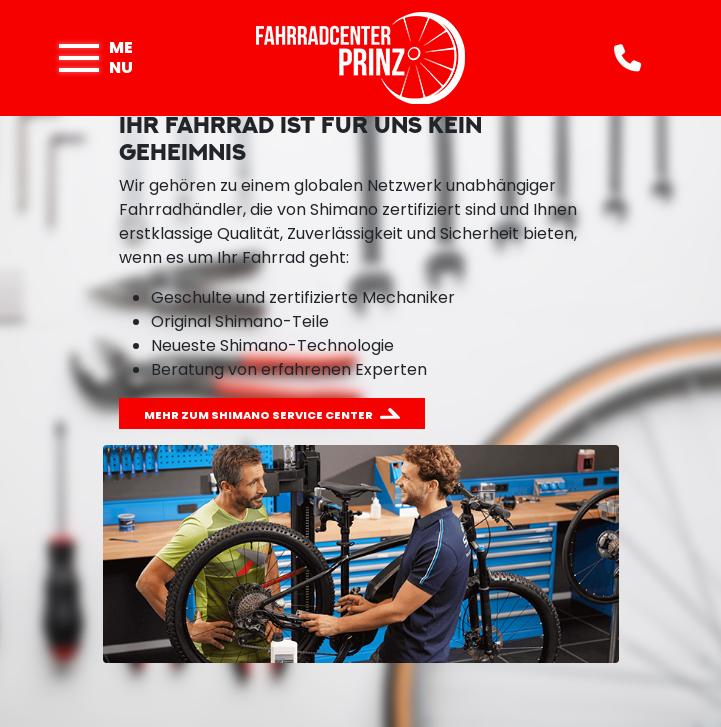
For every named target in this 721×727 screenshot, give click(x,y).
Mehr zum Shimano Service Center (258, 415)
